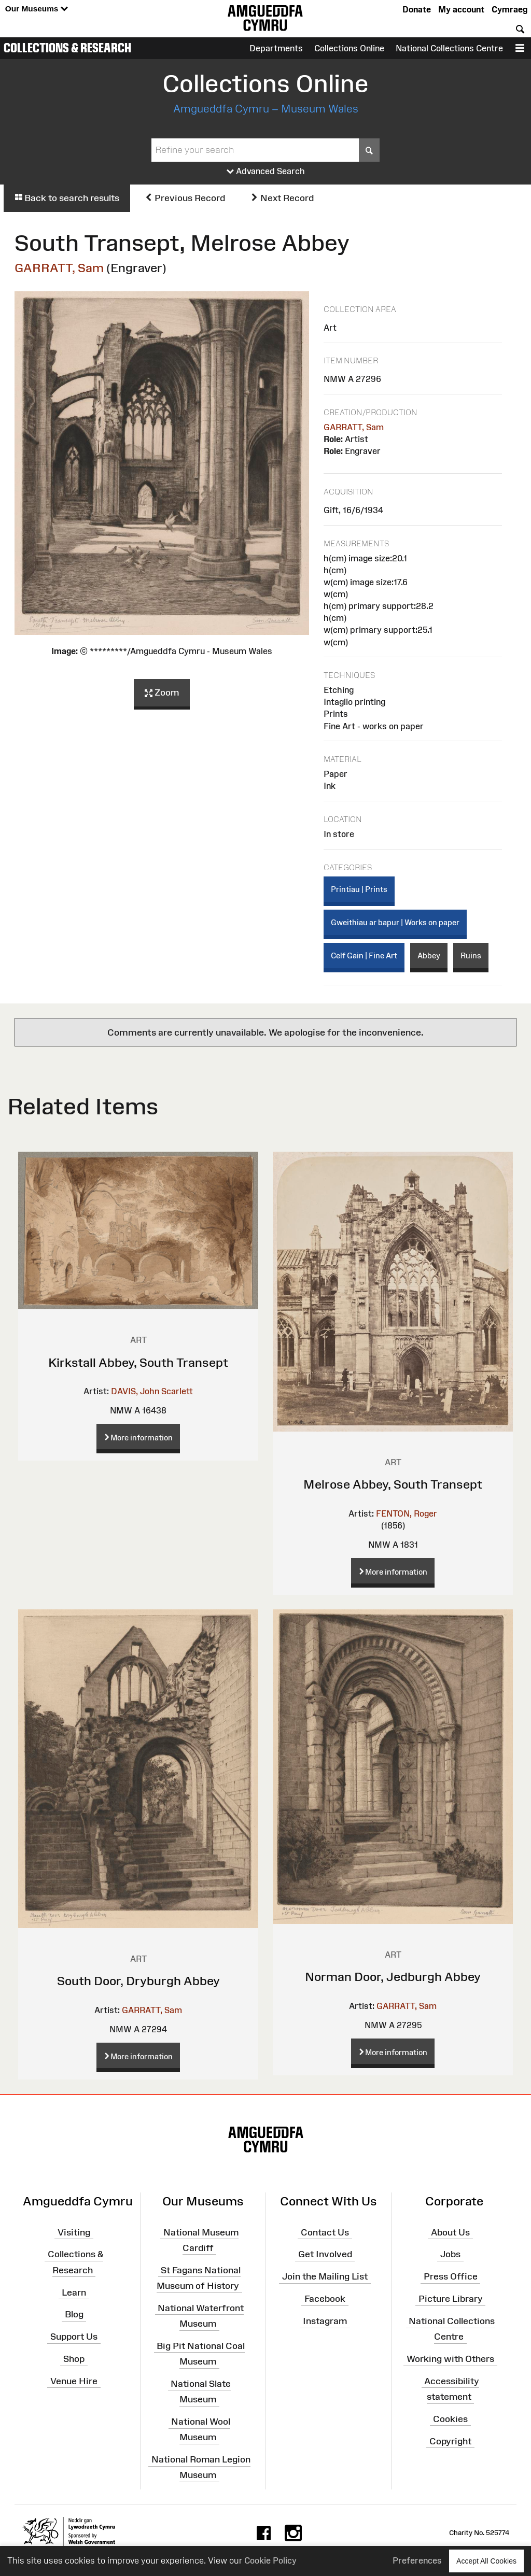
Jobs (450, 2254)
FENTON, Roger (406, 1513)
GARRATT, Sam (59, 268)
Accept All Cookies (486, 2560)
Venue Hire (73, 2381)
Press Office (451, 2276)
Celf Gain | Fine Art (364, 955)
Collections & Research (67, 47)
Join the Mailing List (325, 2276)
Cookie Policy (270, 2560)
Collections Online (349, 48)
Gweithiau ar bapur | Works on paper (395, 922)
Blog (74, 2314)
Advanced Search (266, 171)
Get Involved (325, 2254)
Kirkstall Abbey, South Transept (138, 1362)
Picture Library (450, 2299)
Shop (74, 2359)
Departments (276, 48)
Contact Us (325, 2232)
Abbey (428, 955)
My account (461, 9)
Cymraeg (509, 9)
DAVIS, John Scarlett (152, 1391)
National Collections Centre (449, 48)
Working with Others (450, 2359)
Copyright (450, 2441)
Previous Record (185, 198)
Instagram (325, 2321)
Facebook (324, 2299)
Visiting (74, 2232)
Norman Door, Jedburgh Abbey (393, 1977)
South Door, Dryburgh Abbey (138, 1981)
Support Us (73, 2336)
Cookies (450, 2419)
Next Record (282, 198)
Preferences (417, 2560)
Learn (74, 2292)
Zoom (162, 693)
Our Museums (36, 9)
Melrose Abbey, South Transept (392, 1484)
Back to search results (67, 198)
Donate (416, 9)
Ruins (470, 955)
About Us (450, 2232)
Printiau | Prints (359, 889)
